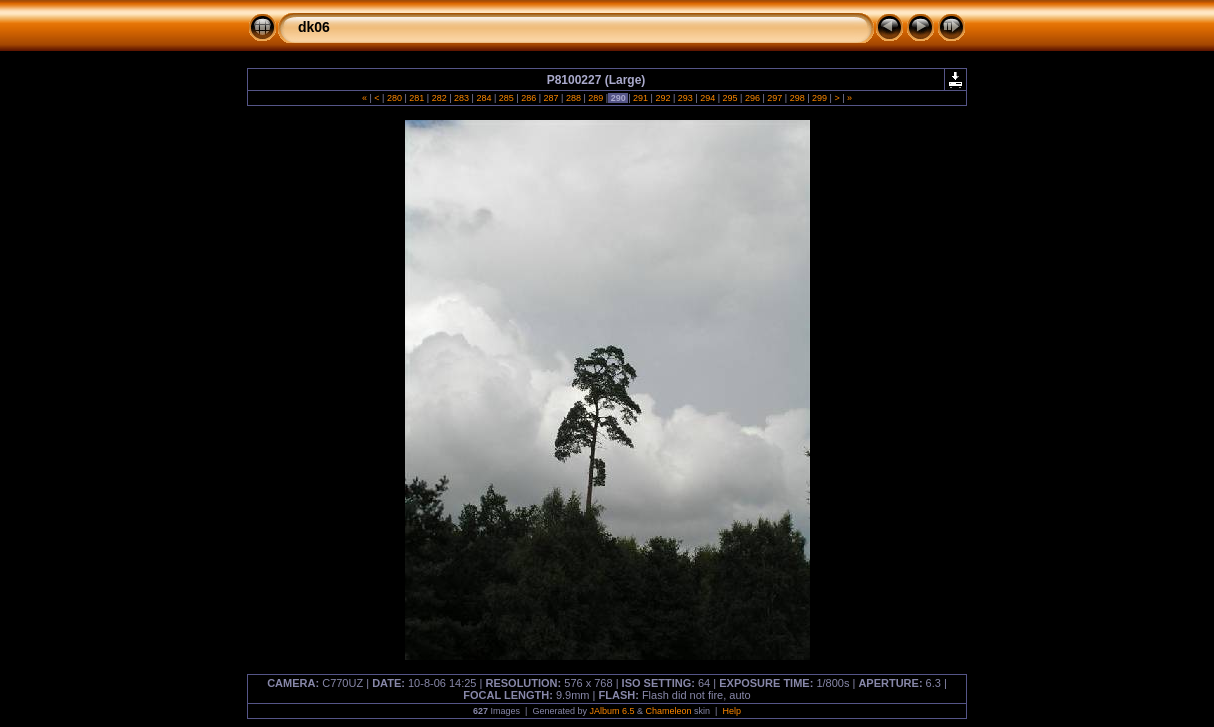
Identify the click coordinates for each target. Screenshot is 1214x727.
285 (506, 98)
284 (484, 98)
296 (752, 98)
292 (663, 98)
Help (731, 711)
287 (551, 98)
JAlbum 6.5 (611, 711)
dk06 (314, 27)
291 (641, 98)
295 (730, 98)
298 (797, 98)
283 (462, 98)
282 (439, 98)
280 (394, 98)
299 (820, 98)
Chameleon (669, 711)
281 (417, 98)
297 (775, 98)
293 (685, 98)
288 (573, 98)
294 (708, 98)
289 (596, 98)
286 (529, 98)
